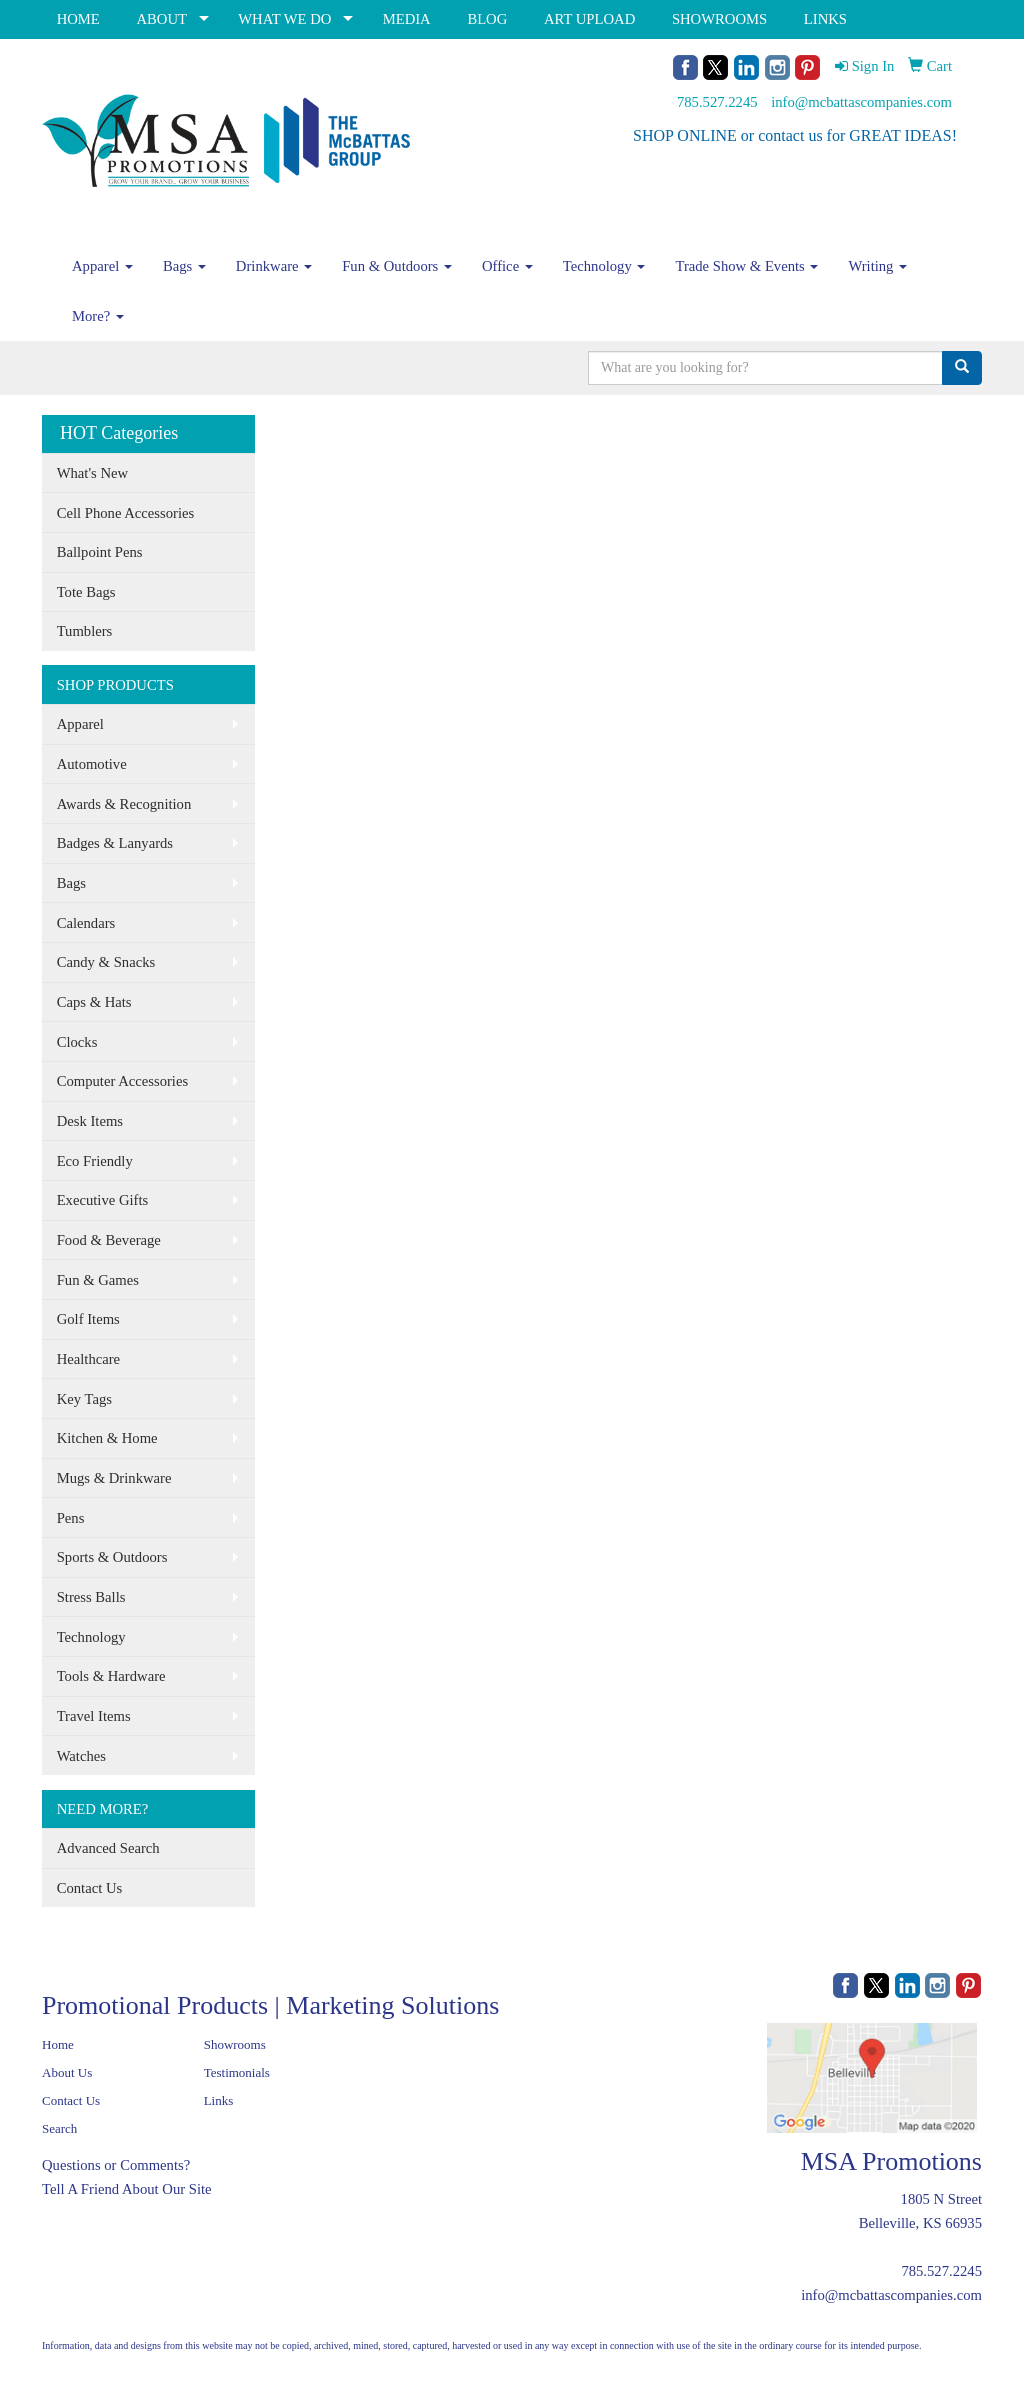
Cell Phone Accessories (126, 513)
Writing (877, 266)
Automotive (92, 764)
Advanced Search (108, 1848)
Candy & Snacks (106, 962)
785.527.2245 (717, 102)
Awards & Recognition (124, 804)
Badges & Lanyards (115, 843)
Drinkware (274, 266)
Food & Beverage (109, 1240)
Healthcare (88, 1359)
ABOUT (161, 19)
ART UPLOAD (589, 19)
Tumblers (85, 631)
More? (98, 316)
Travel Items (94, 1716)
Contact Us (90, 1888)
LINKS (825, 19)
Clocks (77, 1042)
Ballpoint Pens (100, 552)
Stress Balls (91, 1597)
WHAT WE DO (284, 19)
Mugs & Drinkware (114, 1478)
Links (219, 2100)
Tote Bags (86, 592)
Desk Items (90, 1121)
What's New (92, 473)
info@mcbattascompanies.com (861, 102)
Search (59, 2128)
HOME (78, 19)
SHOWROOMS (719, 19)
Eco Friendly (95, 1161)
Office (507, 266)
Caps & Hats (94, 1002)
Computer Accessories (122, 1081)
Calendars (86, 923)
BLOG (487, 19)
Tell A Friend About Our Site (127, 2189)
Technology (604, 266)
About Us (67, 2072)
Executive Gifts (103, 1200)
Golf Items (88, 1319)
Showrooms (235, 2044)
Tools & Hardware (111, 1676)
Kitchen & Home (107, 1438)
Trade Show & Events (746, 266)
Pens (71, 1518)
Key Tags (84, 1399)
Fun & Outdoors (397, 266)
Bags (184, 266)
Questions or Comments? (116, 2165)
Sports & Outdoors (112, 1557)
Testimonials (237, 2072)
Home (58, 2044)
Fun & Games (98, 1280)
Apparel (102, 266)
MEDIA (407, 19)
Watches (81, 1756)
